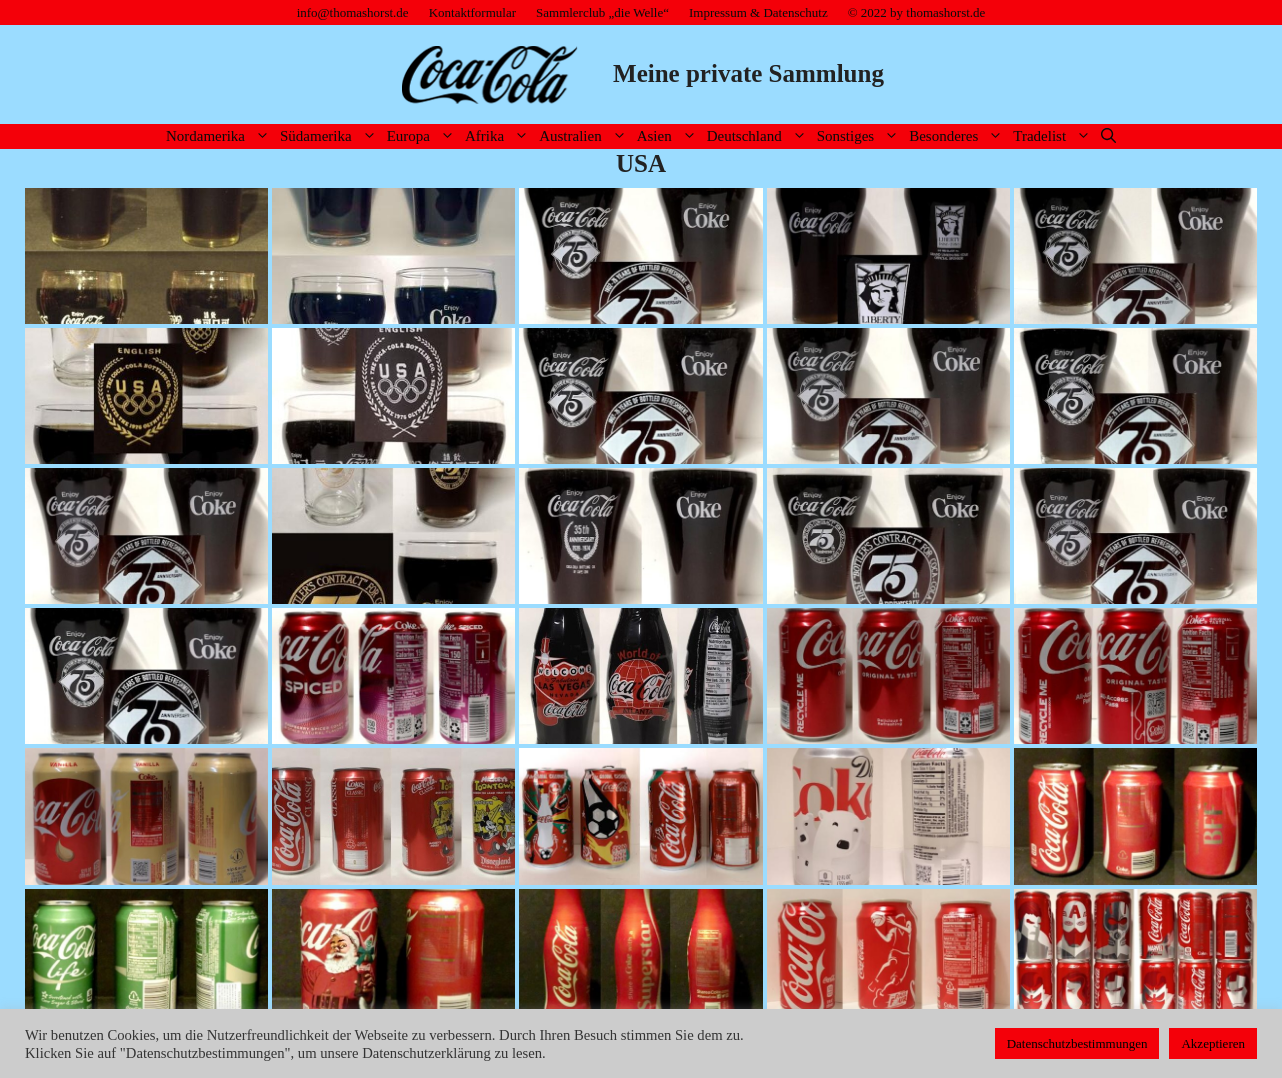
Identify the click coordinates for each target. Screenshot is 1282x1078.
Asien (669, 136)
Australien (585, 136)
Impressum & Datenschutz (758, 12)
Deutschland (759, 136)
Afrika (499, 136)
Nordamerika (220, 136)
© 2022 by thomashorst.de (917, 12)
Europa (423, 136)
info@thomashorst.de (353, 12)
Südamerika (331, 136)
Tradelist (1054, 136)
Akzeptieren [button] (1213, 1043)
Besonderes (958, 136)
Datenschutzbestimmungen (1077, 1043)
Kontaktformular (472, 12)
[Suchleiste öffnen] (1108, 136)
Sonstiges (861, 136)
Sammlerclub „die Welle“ (602, 12)
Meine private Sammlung (748, 73)
